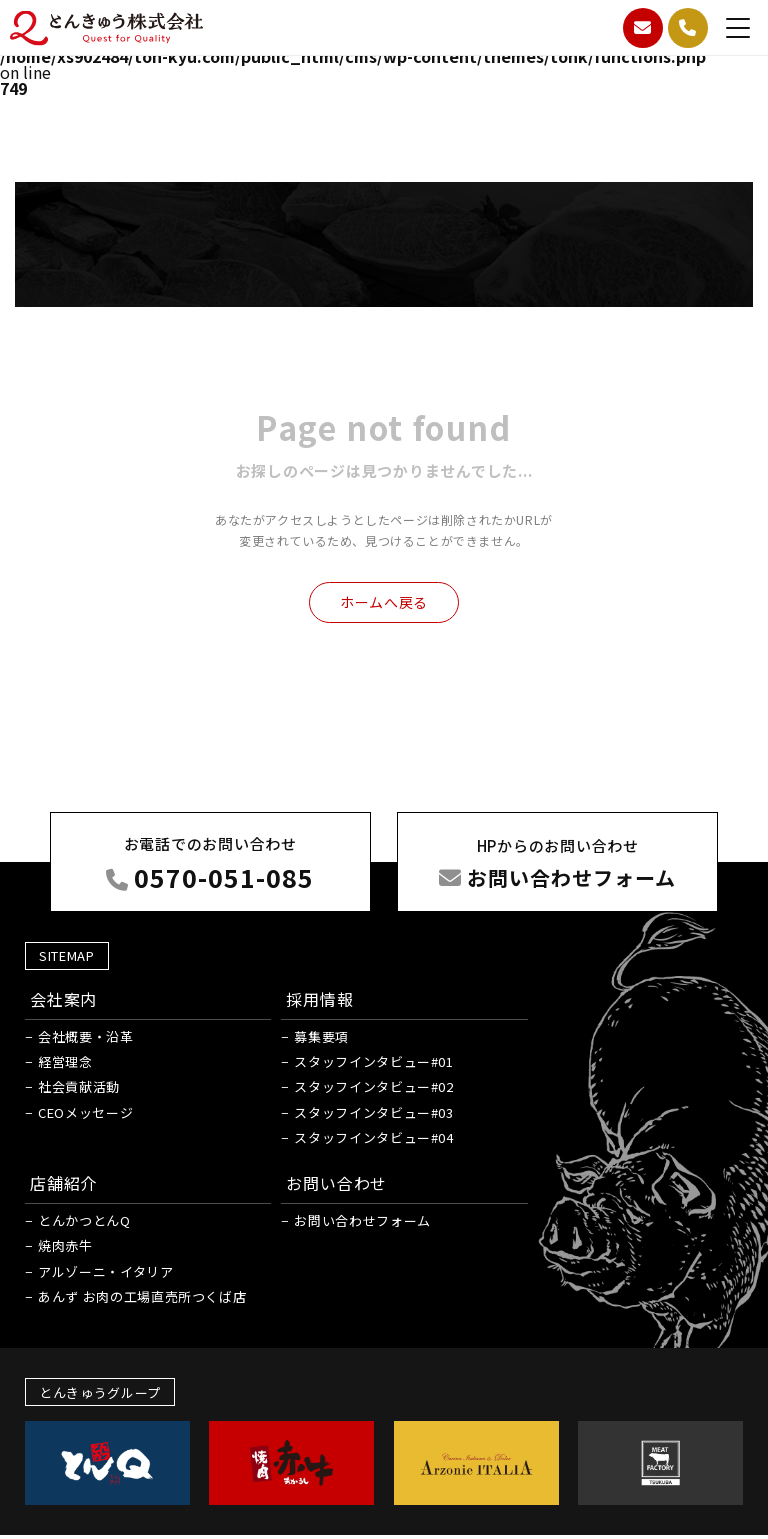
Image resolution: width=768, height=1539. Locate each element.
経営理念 (65, 1061)
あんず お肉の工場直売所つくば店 (142, 1296)
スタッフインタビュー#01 (373, 1061)
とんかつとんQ (84, 1220)
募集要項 (321, 1036)
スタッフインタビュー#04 (373, 1137)
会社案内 (63, 999)
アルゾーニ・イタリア (106, 1271)
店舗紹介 (63, 1183)
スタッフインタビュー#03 (373, 1112)
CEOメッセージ (85, 1112)
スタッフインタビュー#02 (373, 1086)
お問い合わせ (336, 1183)
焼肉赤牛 (65, 1245)
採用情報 (319, 999)
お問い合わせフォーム (362, 1220)
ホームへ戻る (384, 602)
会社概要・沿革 (86, 1036)
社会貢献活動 (79, 1086)
